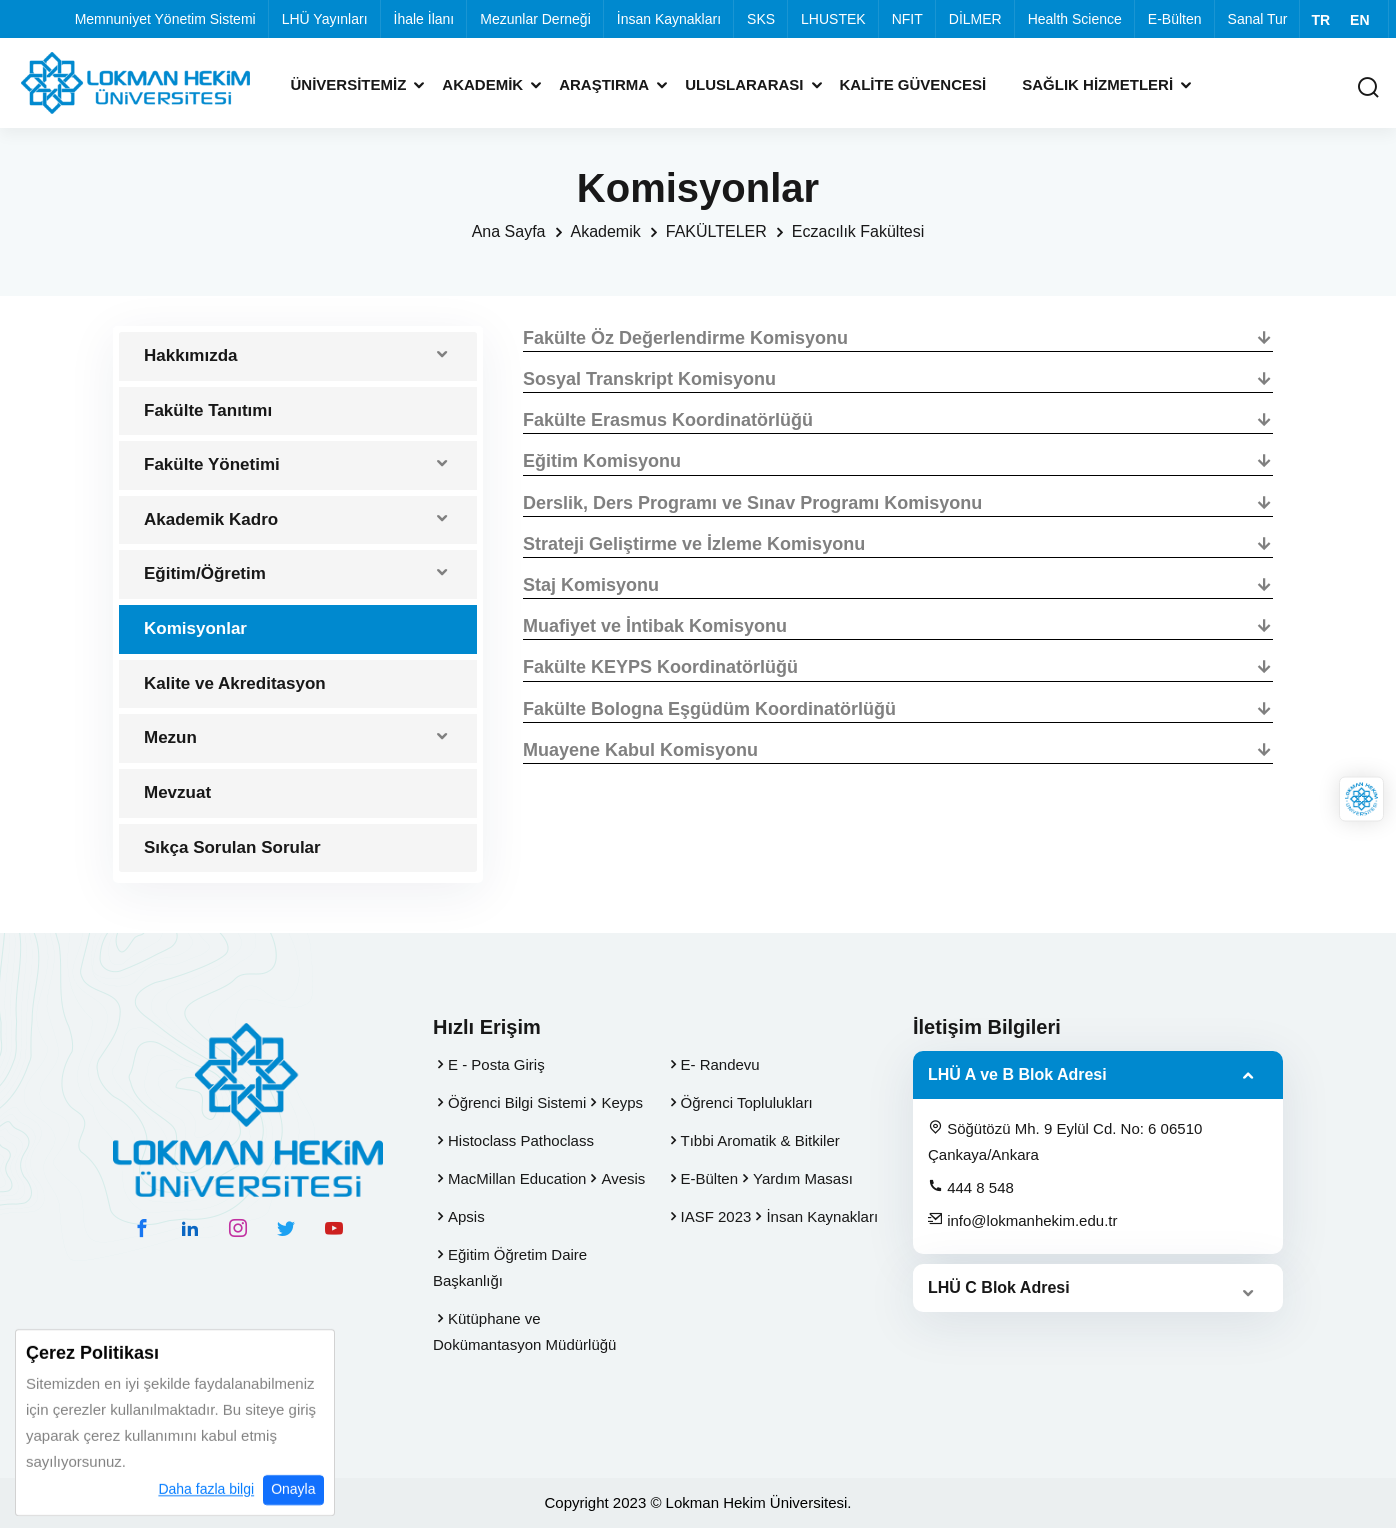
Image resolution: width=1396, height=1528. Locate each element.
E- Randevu (720, 1064)
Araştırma (604, 84)
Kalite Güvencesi (913, 84)
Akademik (482, 84)
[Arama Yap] (1368, 88)
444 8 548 (971, 1187)
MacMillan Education (517, 1178)
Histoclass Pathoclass (521, 1140)
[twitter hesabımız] (286, 1228)
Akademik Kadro (211, 519)
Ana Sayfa (509, 231)
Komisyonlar (195, 628)
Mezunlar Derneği (535, 19)
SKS (761, 19)
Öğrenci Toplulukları (747, 1102)
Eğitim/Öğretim (205, 573)
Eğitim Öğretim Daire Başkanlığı (510, 1267)
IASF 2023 (716, 1216)
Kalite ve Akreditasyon (235, 683)
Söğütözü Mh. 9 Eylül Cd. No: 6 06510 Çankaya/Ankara (1065, 1141)
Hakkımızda (191, 355)
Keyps (622, 1102)
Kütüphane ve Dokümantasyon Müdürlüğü (524, 1331)
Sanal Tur (1258, 19)
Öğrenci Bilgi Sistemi (517, 1102)
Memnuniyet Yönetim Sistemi (165, 19)
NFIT (907, 19)
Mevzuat (177, 792)
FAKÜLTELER (716, 231)
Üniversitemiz (349, 84)
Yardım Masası (803, 1178)
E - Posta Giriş (496, 1064)
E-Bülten (1175, 19)
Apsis (466, 1216)
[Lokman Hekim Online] (1361, 799)
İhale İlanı (424, 19)
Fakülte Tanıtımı (208, 410)
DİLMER (975, 19)
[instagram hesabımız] (238, 1228)
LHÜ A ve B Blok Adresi (1017, 1074)
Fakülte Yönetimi (212, 464)
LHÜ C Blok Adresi (999, 1287)
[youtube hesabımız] (334, 1228)
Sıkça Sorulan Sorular (232, 847)
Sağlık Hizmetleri (1097, 84)
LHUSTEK (833, 19)
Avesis (623, 1178)
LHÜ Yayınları (325, 19)
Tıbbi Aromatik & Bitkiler (760, 1140)
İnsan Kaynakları (669, 19)
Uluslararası (744, 84)
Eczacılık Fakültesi (858, 231)
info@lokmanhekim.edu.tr (1022, 1220)
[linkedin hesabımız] (190, 1228)
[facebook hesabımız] (142, 1228)
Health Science (1075, 19)
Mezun (170, 737)
